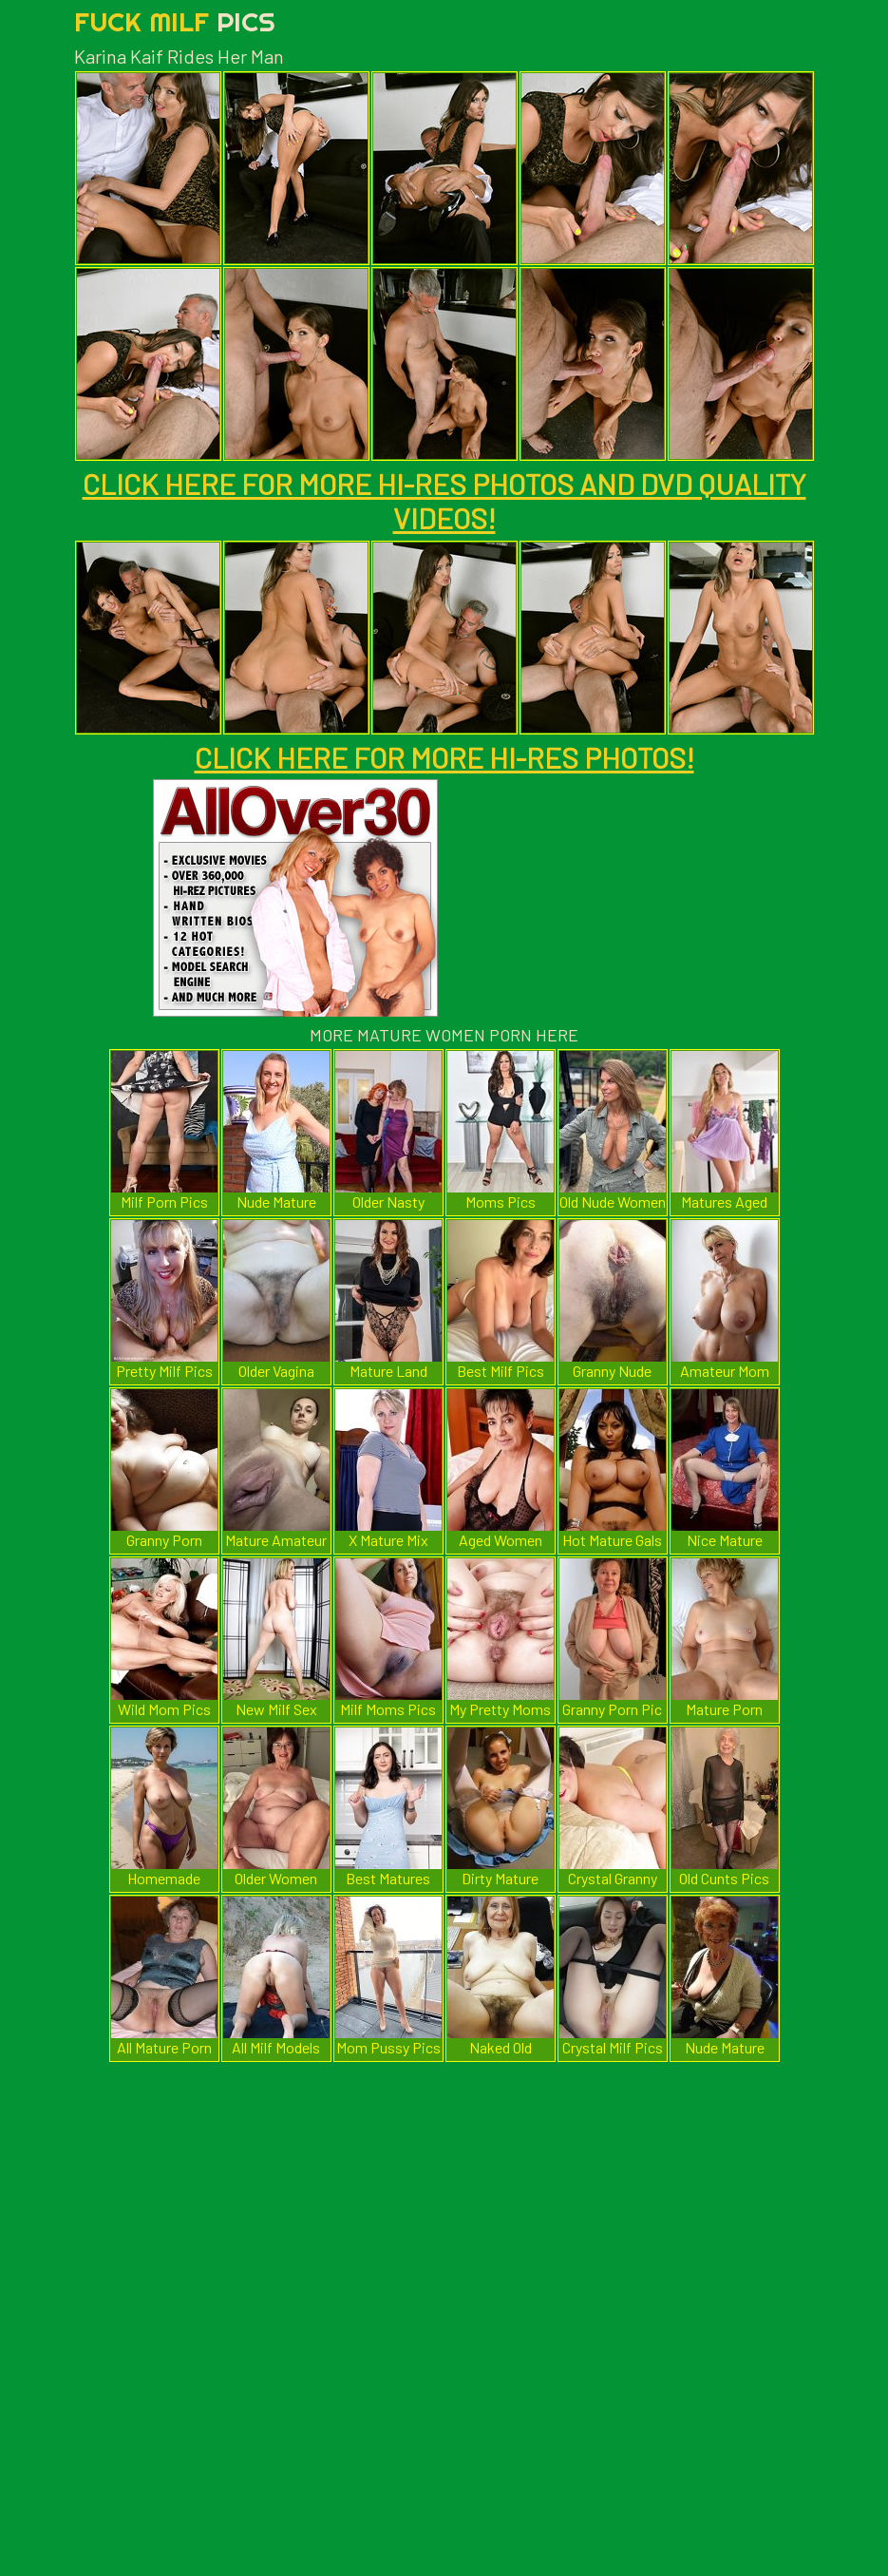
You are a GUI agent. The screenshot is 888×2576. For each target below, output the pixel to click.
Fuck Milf (174, 21)
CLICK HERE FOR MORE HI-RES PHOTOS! (444, 757)
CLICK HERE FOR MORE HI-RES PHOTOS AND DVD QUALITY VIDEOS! (444, 501)
